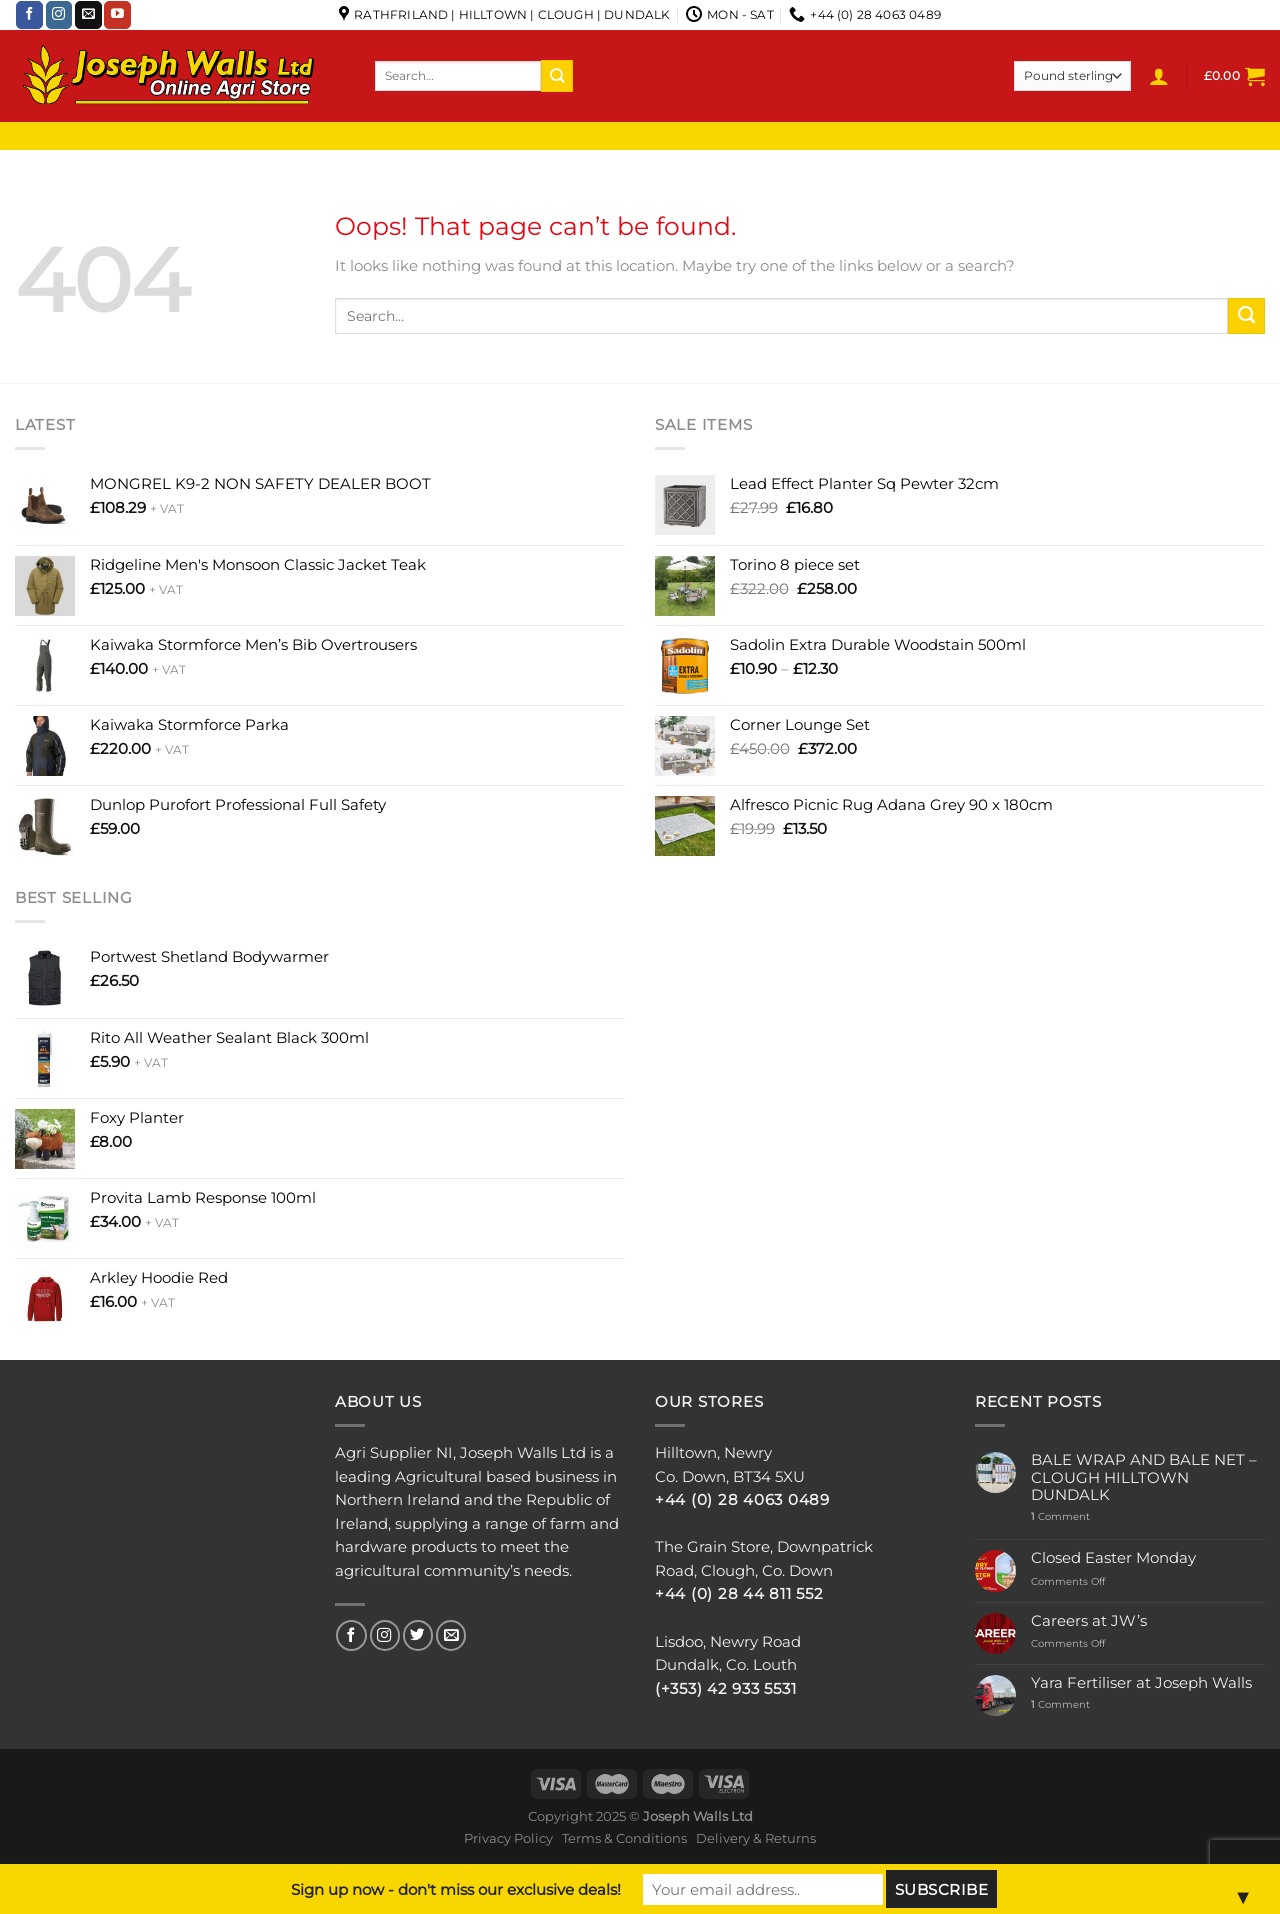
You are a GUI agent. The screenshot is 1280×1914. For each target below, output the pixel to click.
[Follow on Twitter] (418, 1635)
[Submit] (557, 75)
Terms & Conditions (624, 1838)
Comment (1060, 1517)
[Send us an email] (88, 15)
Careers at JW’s (1089, 1621)
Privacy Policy (508, 1838)
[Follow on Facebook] (29, 15)
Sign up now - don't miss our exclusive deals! (456, 1889)
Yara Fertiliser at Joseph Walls (1141, 1683)
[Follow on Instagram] (59, 15)
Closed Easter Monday (1113, 1558)
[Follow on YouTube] (117, 15)
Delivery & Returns (756, 1838)
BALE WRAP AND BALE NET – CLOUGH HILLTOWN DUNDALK (1144, 1478)
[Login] (1159, 76)
